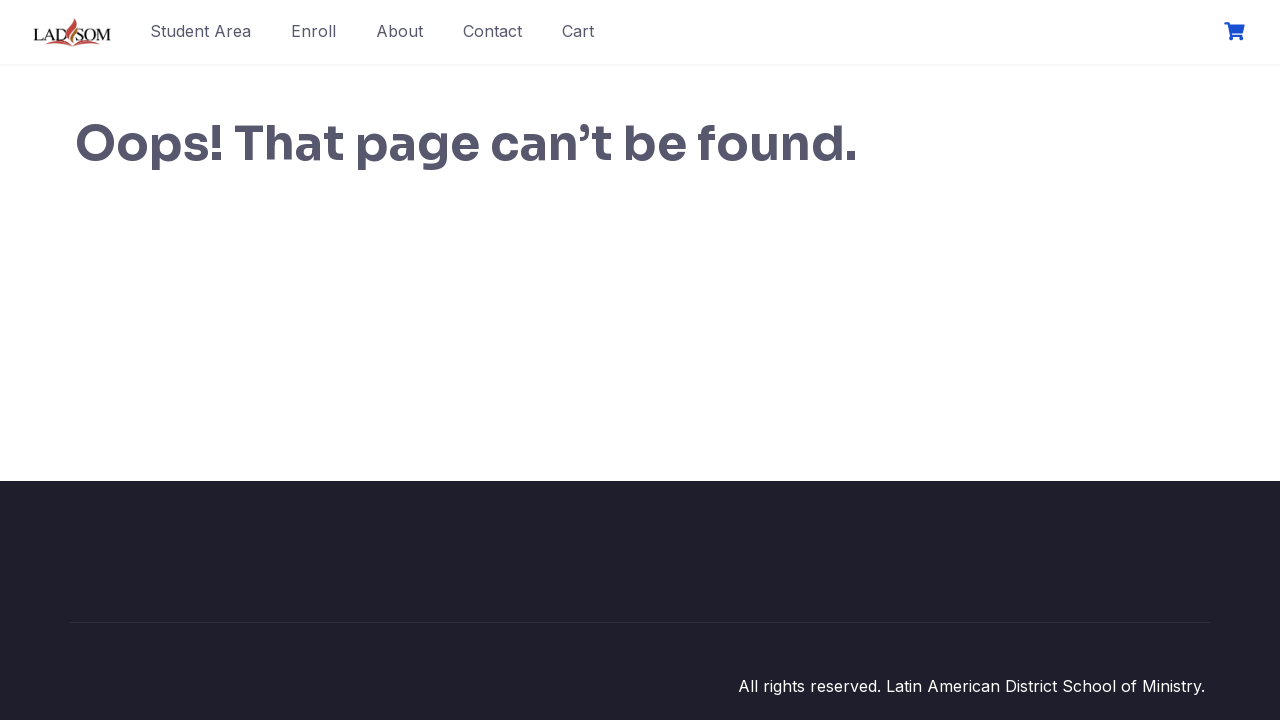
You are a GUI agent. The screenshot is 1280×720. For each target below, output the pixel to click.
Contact (492, 31)
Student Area (200, 31)
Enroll (313, 31)
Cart (578, 31)
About (399, 31)
